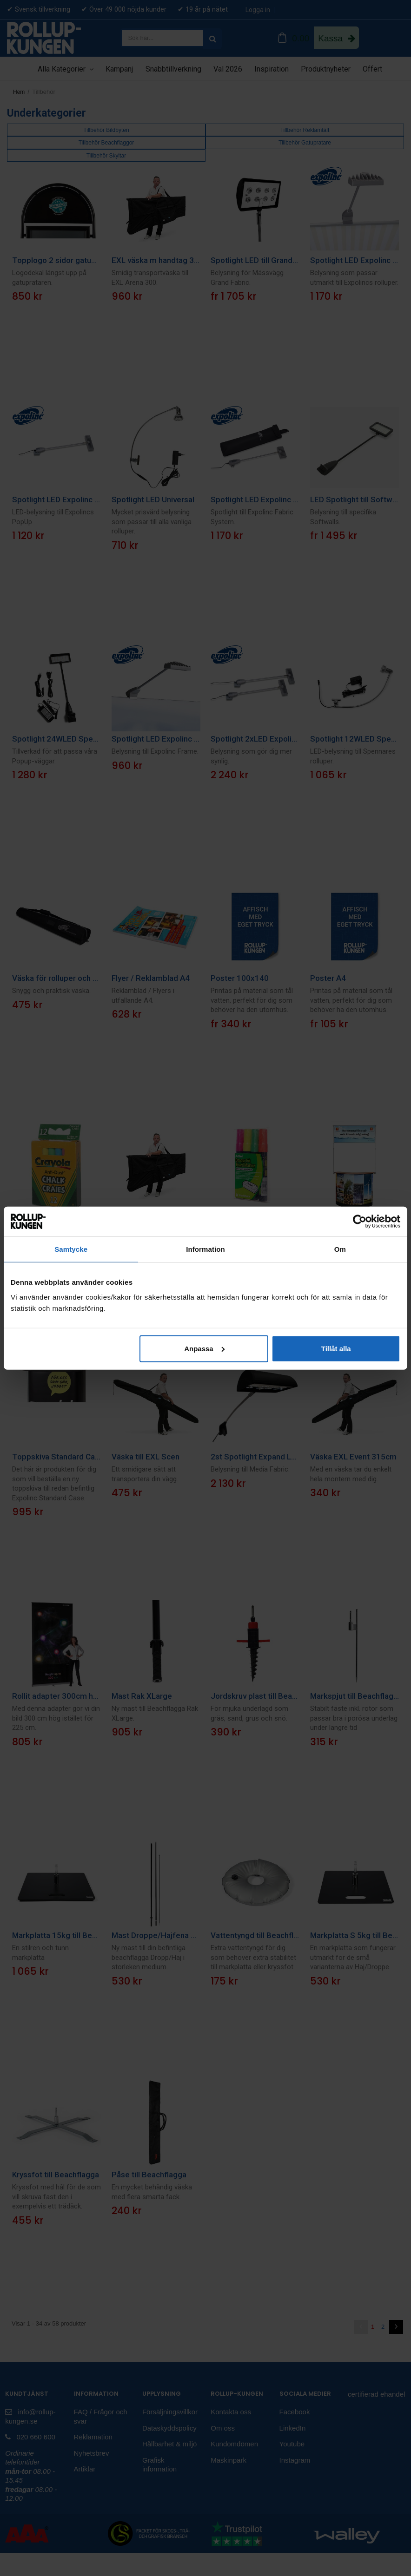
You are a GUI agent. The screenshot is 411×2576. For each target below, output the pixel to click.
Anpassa (204, 1348)
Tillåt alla (336, 1348)
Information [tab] (205, 1249)
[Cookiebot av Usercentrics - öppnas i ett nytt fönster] (359, 1222)
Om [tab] (340, 1249)
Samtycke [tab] (70, 1249)
